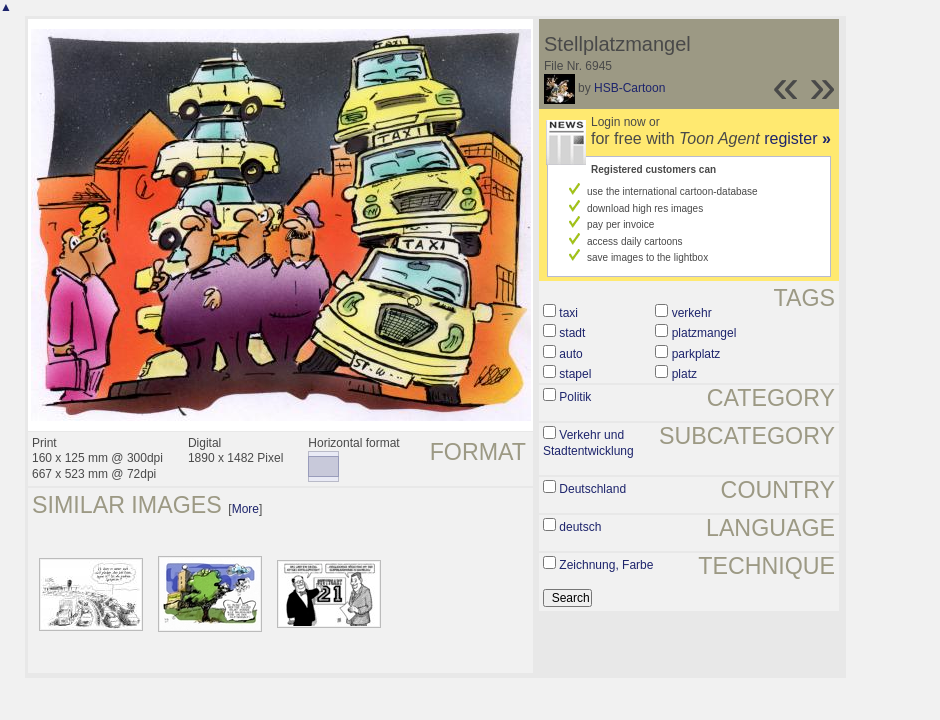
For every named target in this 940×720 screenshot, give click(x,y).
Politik (575, 397)
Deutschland (592, 489)
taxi (568, 313)
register (797, 138)
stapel (575, 374)
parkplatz (696, 354)
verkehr (692, 313)
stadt (572, 333)
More (245, 509)
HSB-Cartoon (629, 88)
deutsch (580, 527)
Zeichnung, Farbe (606, 565)
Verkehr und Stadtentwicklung (588, 443)
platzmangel (704, 333)
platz (684, 374)
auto (570, 354)
